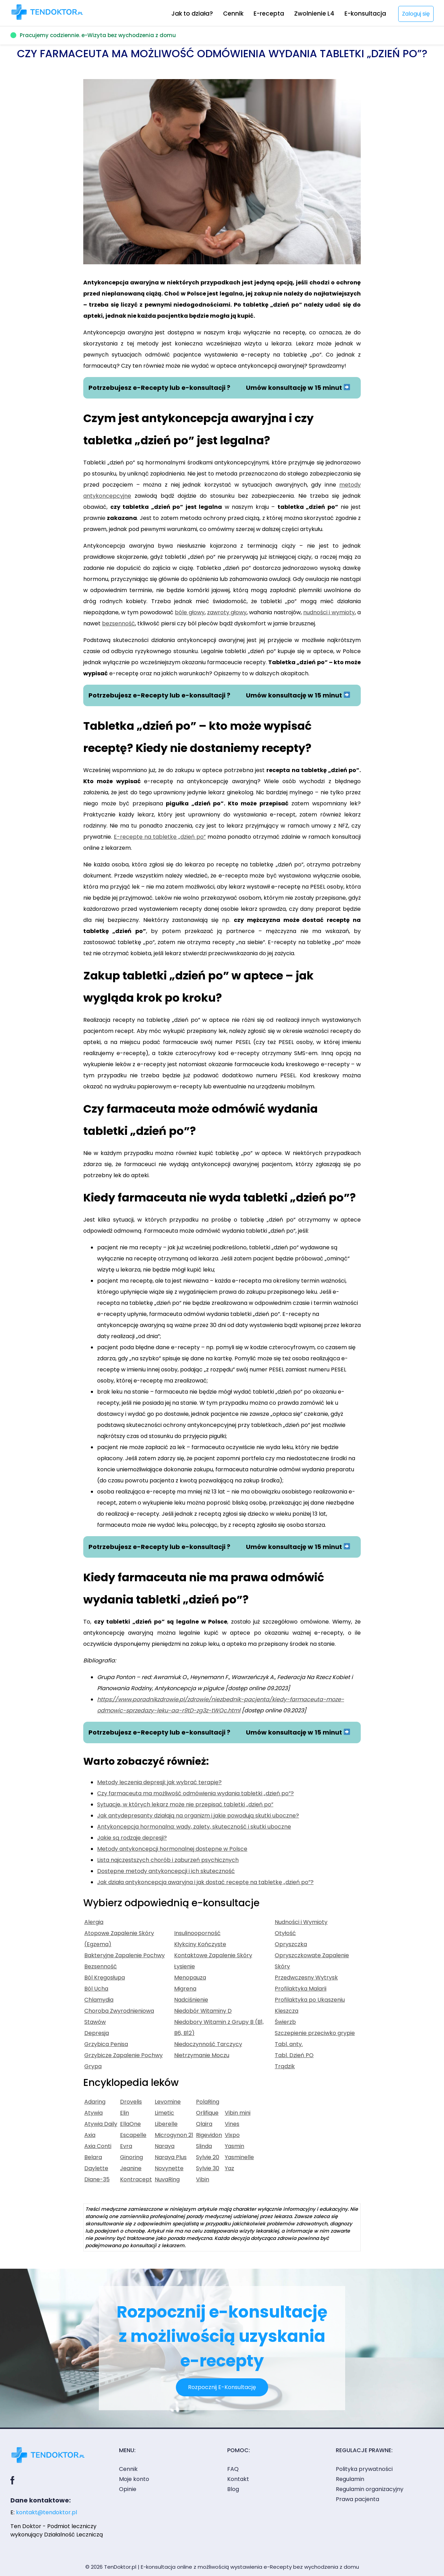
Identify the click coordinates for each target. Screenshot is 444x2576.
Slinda (204, 2146)
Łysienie (184, 1966)
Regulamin (350, 2479)
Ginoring (131, 2157)
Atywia (93, 2113)
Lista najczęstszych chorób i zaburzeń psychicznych (168, 1860)
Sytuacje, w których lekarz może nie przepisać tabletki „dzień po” (185, 1804)
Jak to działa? (192, 13)
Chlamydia (98, 2000)
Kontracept (136, 2179)
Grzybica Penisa (106, 2044)
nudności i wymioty (329, 612)
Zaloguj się (416, 14)
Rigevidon (209, 2135)
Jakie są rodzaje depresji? (132, 1838)
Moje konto (134, 2479)
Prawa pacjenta (357, 2499)
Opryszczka (291, 1944)
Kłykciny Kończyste (200, 1944)
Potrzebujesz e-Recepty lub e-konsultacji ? (159, 387)
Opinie (127, 2489)
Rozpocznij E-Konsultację (222, 2387)
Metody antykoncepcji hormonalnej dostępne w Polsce (172, 1849)
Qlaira (204, 2124)
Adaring (94, 2102)
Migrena (185, 1989)
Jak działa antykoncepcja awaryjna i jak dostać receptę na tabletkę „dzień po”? (205, 1882)
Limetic (164, 2113)
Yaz (229, 2168)
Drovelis (131, 2102)
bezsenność (118, 623)
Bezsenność (100, 1966)
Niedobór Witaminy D (203, 2011)
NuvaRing (167, 2179)
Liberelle (166, 2124)
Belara (93, 2157)
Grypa (93, 2066)
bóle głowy (189, 612)
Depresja (96, 2033)
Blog (233, 2489)
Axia (89, 2135)
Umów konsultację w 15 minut (298, 387)
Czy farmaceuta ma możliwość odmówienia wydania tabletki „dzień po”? (195, 1793)
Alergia (93, 1922)
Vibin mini (237, 2113)
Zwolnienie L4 (314, 13)
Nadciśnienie (191, 2000)
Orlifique (207, 2113)
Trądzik (285, 2066)
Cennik (233, 13)
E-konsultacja (365, 13)
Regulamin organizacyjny (369, 2489)
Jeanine (131, 2168)
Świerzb (285, 2022)
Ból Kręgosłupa (104, 1978)
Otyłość (285, 1933)
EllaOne (130, 2124)
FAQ (233, 2469)
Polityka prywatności (364, 2469)
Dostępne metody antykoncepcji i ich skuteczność (166, 1871)
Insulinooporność (197, 1933)
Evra (126, 2146)
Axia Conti (97, 2146)
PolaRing (207, 2102)
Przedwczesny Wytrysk (306, 1978)
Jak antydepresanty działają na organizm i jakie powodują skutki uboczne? (198, 1816)
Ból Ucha (96, 1989)
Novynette (169, 2168)
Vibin (202, 2179)
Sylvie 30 (207, 2168)
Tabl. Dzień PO (294, 2055)
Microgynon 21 (174, 2135)
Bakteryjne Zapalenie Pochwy (124, 1955)
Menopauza (190, 1978)
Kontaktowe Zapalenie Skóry (213, 1955)
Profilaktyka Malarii (300, 1989)
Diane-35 (97, 2179)
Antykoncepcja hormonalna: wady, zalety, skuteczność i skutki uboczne (194, 1827)
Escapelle (133, 2135)
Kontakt (238, 2479)
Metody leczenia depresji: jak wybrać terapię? (159, 1782)
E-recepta (269, 13)
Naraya (164, 2146)
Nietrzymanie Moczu (201, 2055)
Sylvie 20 (207, 2157)
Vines (232, 2124)
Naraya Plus (171, 2157)
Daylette (96, 2168)
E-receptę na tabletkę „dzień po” (160, 837)
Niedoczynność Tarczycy (208, 2044)
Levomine (168, 2102)
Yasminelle (239, 2157)
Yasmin (234, 2146)
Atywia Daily (100, 2124)
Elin (124, 2113)
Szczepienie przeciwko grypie (315, 2033)
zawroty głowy (227, 612)
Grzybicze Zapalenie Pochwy (123, 2055)
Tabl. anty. (289, 2044)
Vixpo (232, 2135)
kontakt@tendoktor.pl (46, 2512)
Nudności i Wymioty (301, 1922)
